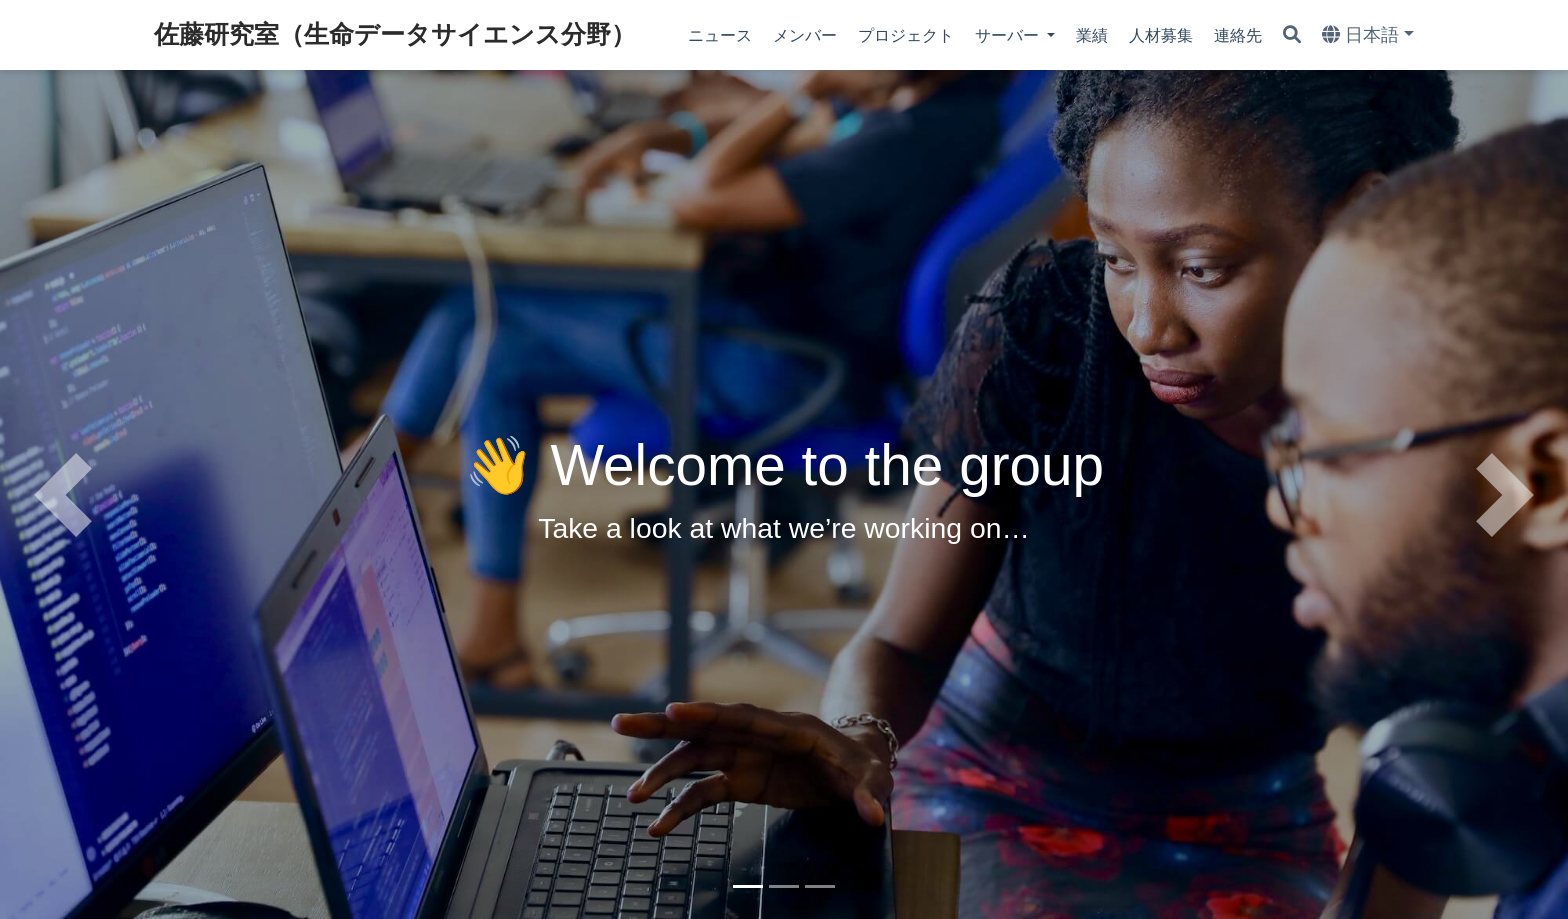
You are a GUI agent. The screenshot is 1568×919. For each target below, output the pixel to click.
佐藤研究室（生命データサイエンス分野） (395, 34)
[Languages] (1368, 35)
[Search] (1292, 35)
